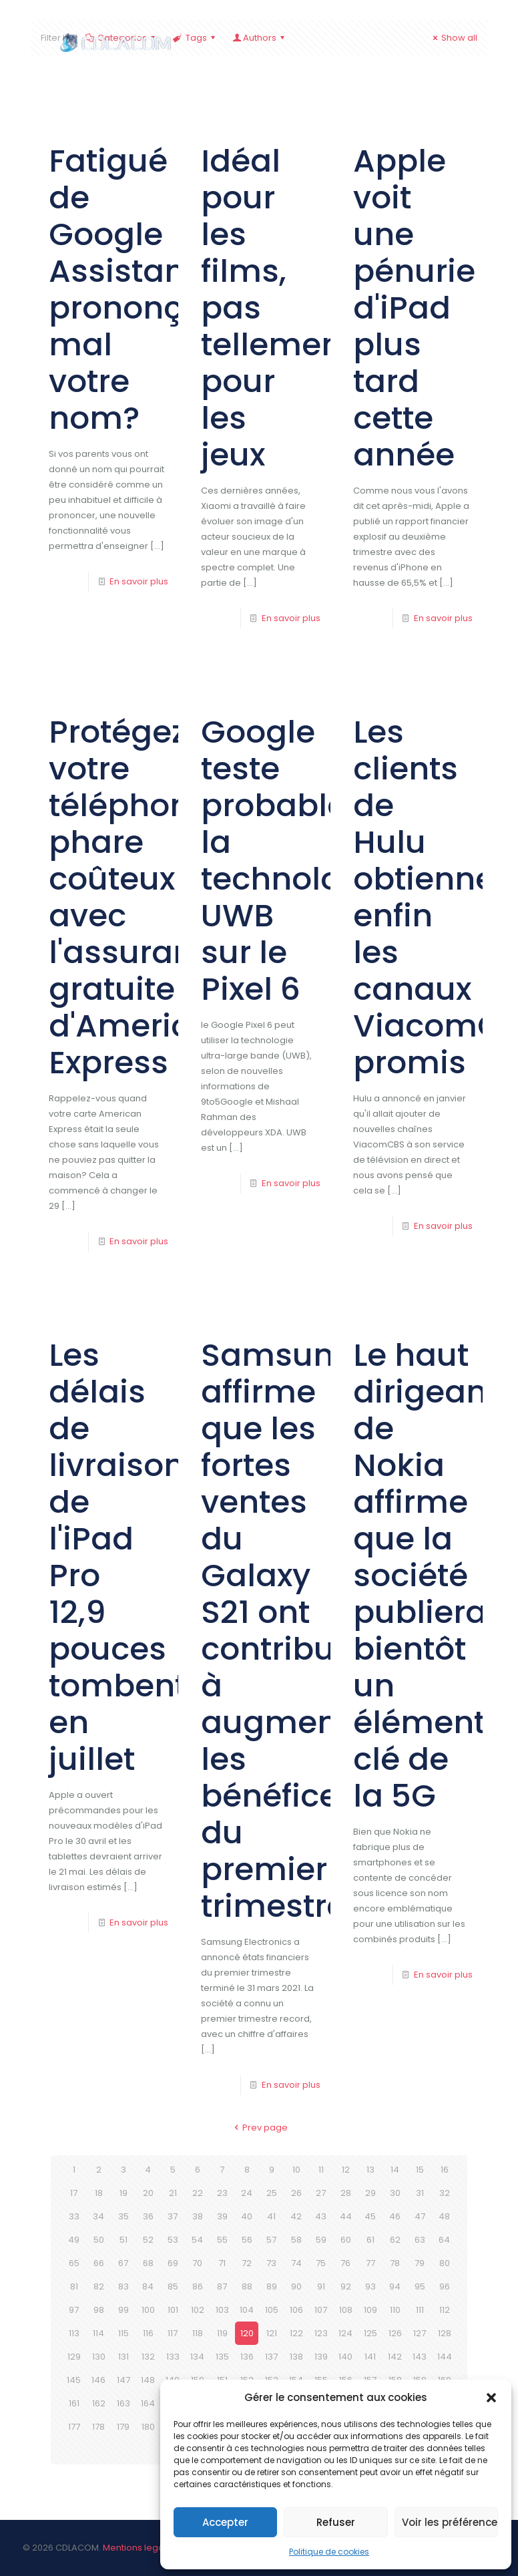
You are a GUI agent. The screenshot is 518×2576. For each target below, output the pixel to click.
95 (420, 2286)
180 (148, 2426)
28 (345, 2193)
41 (271, 2216)
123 (321, 2333)
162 (98, 2403)
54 (197, 2239)
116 (148, 2333)
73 (271, 2263)
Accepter (225, 2522)
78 (395, 2263)
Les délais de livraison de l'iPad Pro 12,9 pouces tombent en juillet (117, 1557)
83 (123, 2286)
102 (197, 2310)
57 (271, 2239)
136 (247, 2356)
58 (296, 2239)
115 (123, 2333)
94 (395, 2286)
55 (222, 2239)
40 (246, 2216)
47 (420, 2216)
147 (123, 2380)
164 (148, 2403)
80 (444, 2263)
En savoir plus (138, 581)
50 (98, 2239)
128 (444, 2333)
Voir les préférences (450, 2522)
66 (98, 2263)
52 (148, 2239)
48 (444, 2216)
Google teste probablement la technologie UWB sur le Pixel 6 (316, 860)
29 (370, 2193)
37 (173, 2216)
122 (296, 2333)
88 (247, 2286)
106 (296, 2310)
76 (345, 2263)
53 (173, 2239)
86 (197, 2286)
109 (370, 2310)
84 (148, 2286)
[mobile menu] (466, 46)
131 (123, 2356)
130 (98, 2356)
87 (222, 2286)
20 (148, 2193)
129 (74, 2356)
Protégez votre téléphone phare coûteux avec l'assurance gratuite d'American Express (140, 897)
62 (395, 2239)
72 (247, 2263)
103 (222, 2310)
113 (74, 2333)
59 (321, 2239)
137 (271, 2356)
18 (99, 2193)
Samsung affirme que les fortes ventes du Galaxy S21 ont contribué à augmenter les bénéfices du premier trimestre (290, 1630)
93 (370, 2286)
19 (123, 2193)
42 (296, 2216)
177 (74, 2426)
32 (444, 2193)
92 (345, 2286)
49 (73, 2239)
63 (420, 2239)
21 (173, 2193)
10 (296, 2169)
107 (320, 2310)
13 (370, 2169)
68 (148, 2263)
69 (173, 2263)
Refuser (335, 2522)
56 (247, 2239)
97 (74, 2310)
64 (444, 2239)
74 (296, 2263)
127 (419, 2333)
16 (445, 2169)
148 (148, 2380)
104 (247, 2310)
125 (370, 2333)
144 (444, 2356)
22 (197, 2193)
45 (370, 2216)
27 (321, 2193)
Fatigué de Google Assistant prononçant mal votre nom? (142, 289)
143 (420, 2356)
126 (395, 2333)
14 (395, 2169)
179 (123, 2426)
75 (321, 2263)
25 (271, 2193)
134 (197, 2356)
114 (98, 2333)
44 (346, 2216)
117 (173, 2333)
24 (246, 2193)
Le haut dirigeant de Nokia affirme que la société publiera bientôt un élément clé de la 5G (425, 1575)
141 (370, 2356)
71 (222, 2263)
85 (173, 2286)
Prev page (259, 2127)
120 (247, 2333)
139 (321, 2356)
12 (346, 2169)
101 (173, 2310)
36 (148, 2216)
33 (74, 2216)
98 (98, 2310)
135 (222, 2356)
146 (98, 2380)
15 (420, 2169)
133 (173, 2356)
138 (296, 2356)
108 (345, 2310)
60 (345, 2239)
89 (271, 2286)
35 (123, 2216)
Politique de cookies (329, 2551)
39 (222, 2216)
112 (444, 2310)
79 (420, 2263)
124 (345, 2333)
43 (320, 2216)
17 (73, 2193)
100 (148, 2310)
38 (197, 2216)
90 (296, 2286)
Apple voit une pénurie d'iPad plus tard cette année (414, 307)
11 (321, 2169)
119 (222, 2333)
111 (420, 2310)
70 (197, 2263)
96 (444, 2286)
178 (98, 2426)
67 (123, 2263)
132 (148, 2356)
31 (420, 2193)
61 (370, 2239)
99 (123, 2310)
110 (395, 2310)
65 (74, 2263)
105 (271, 2310)
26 (296, 2193)
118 (197, 2333)
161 (74, 2403)
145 (74, 2380)
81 (74, 2286)
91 (321, 2286)
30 (395, 2193)
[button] (491, 2397)
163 (123, 2403)
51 (123, 2239)
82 (98, 2286)
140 (345, 2356)
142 (395, 2356)
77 (370, 2263)
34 (98, 2216)
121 (271, 2333)
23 (222, 2193)
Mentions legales (140, 2547)
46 (395, 2216)
